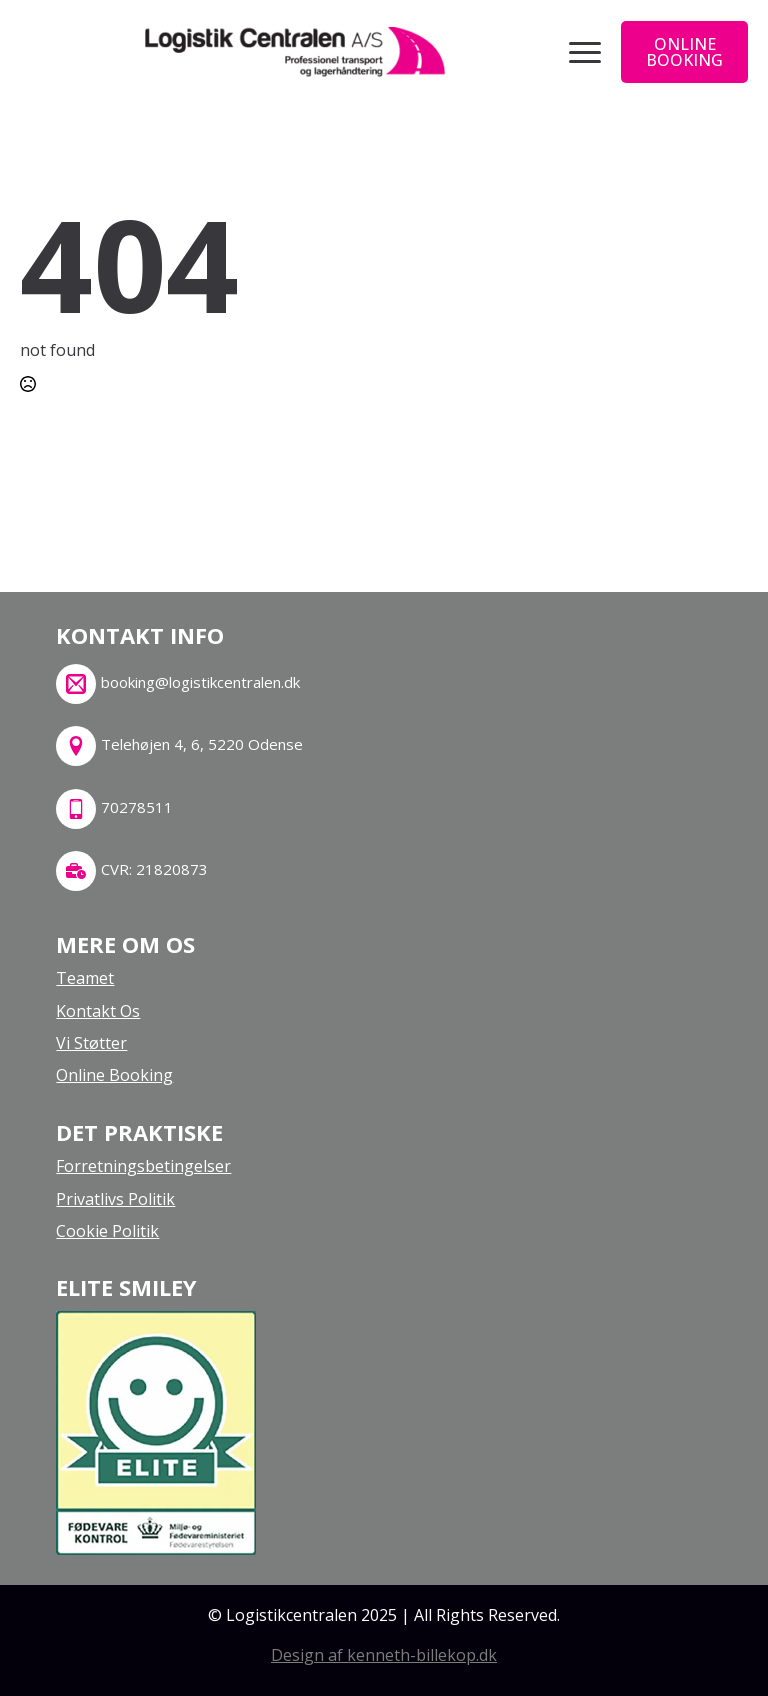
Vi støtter (91, 1043)
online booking (114, 1075)
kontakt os (98, 1011)
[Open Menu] (585, 52)
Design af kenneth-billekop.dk (384, 1655)
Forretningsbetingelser (143, 1166)
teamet (85, 978)
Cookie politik (107, 1231)
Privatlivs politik (115, 1199)
